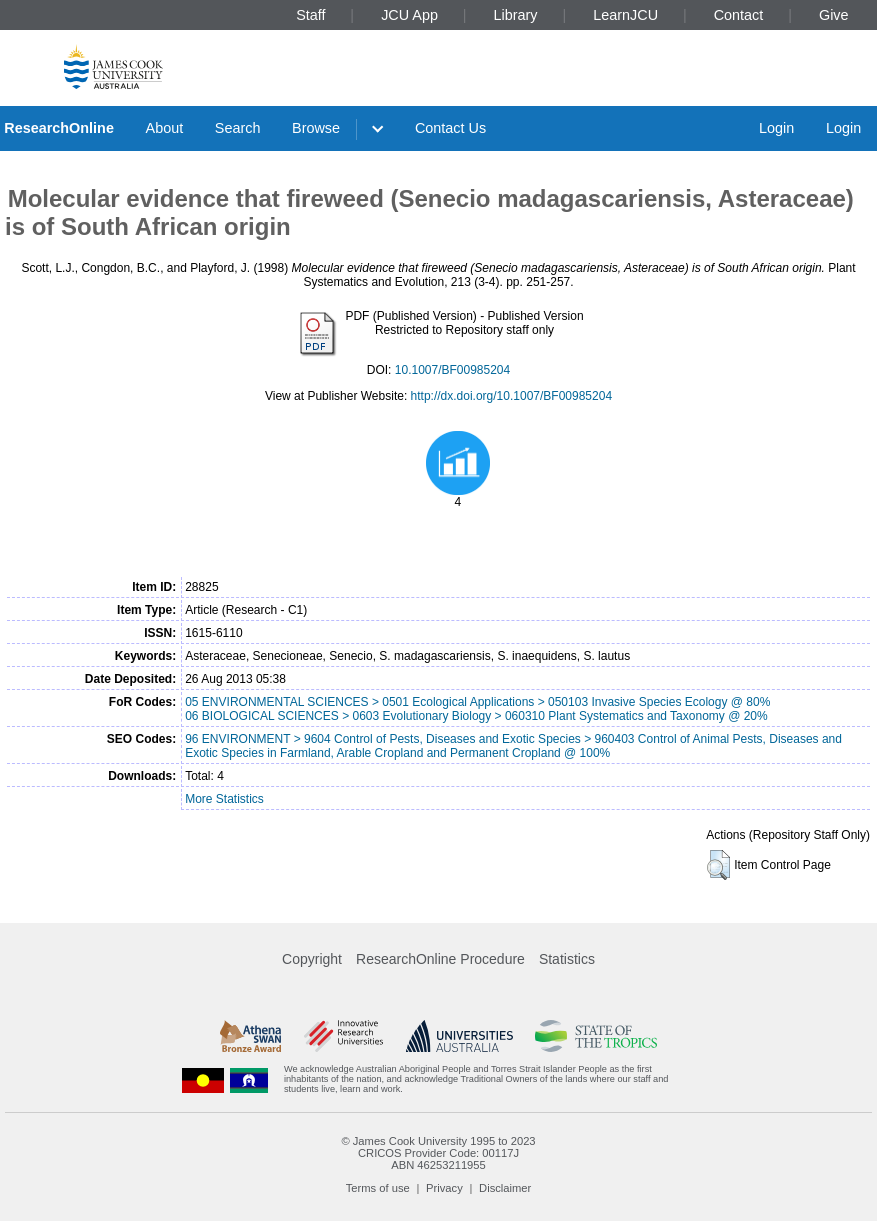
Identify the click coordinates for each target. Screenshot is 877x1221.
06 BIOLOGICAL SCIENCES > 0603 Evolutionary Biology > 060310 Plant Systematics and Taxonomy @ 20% (476, 716)
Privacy (444, 1188)
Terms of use (378, 1188)
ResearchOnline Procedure (440, 959)
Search (238, 128)
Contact (739, 15)
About (165, 128)
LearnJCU (625, 15)
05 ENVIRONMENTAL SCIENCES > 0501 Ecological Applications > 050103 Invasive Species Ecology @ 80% (477, 702)
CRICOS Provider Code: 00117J (438, 1153)
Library (516, 15)
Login (776, 128)
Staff (310, 15)
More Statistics (224, 799)
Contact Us (450, 128)
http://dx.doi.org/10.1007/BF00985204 (512, 396)
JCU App (409, 15)
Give (834, 15)
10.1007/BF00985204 (452, 370)
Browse (316, 128)
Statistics (567, 959)
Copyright (312, 959)
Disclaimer (505, 1188)
